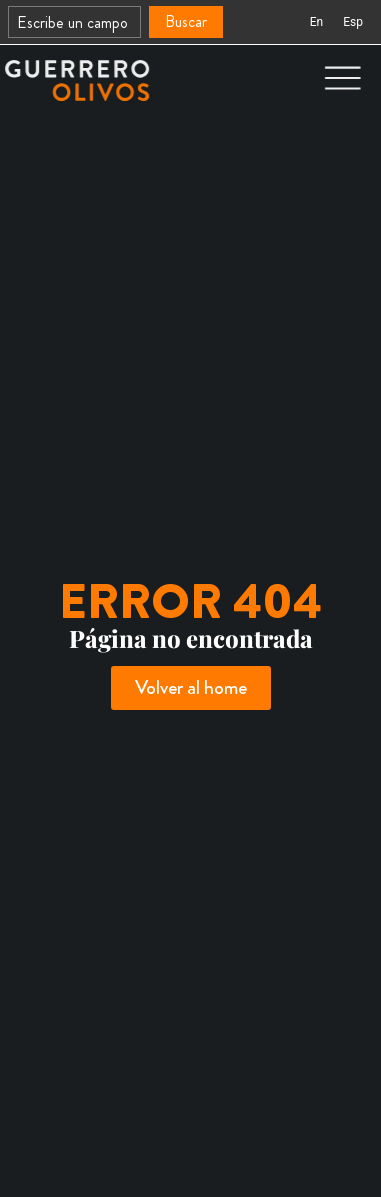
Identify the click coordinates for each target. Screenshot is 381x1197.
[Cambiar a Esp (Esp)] (353, 22)
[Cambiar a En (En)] (316, 22)
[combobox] (74, 22)
